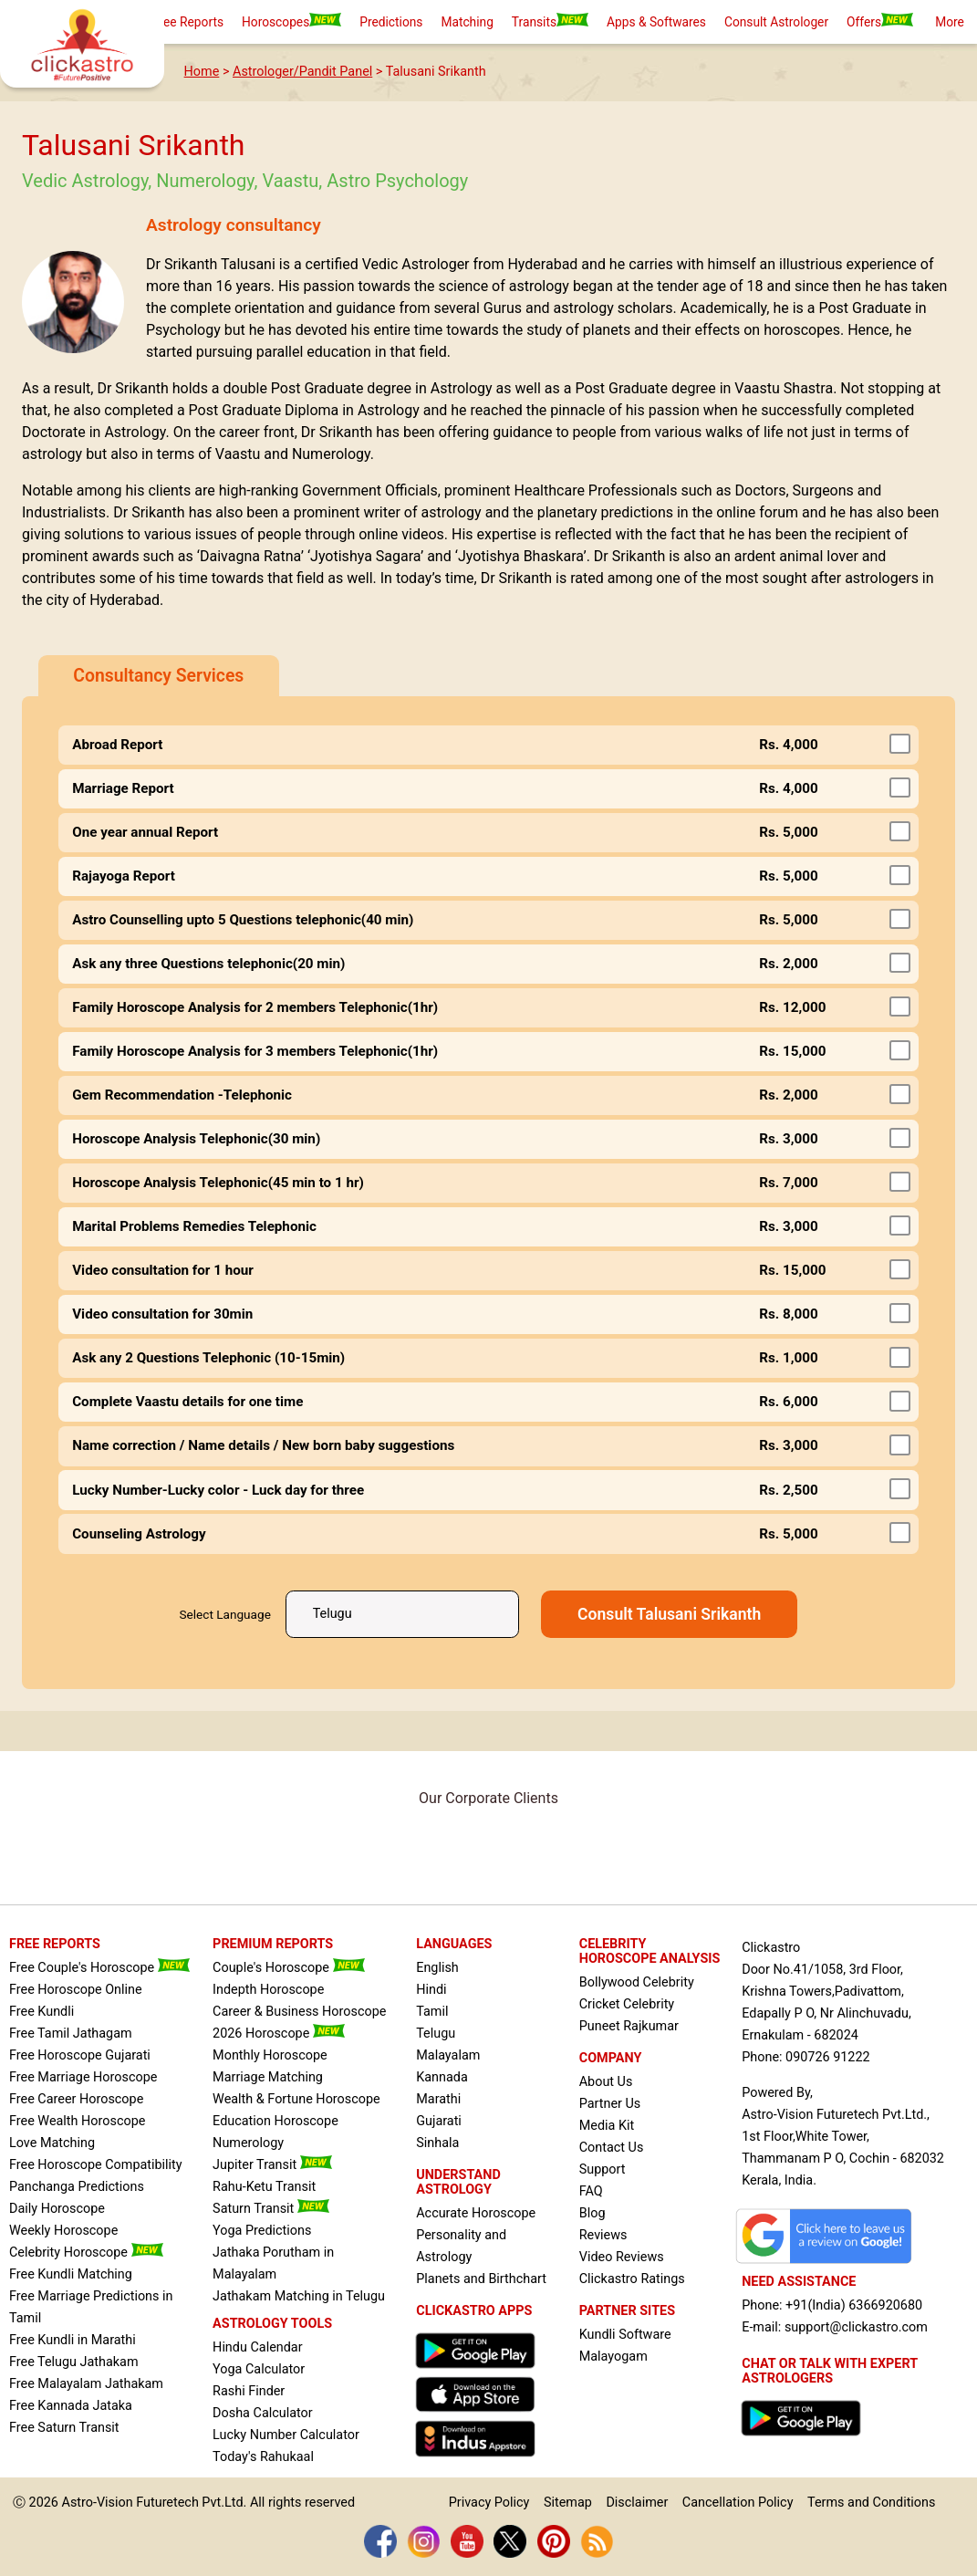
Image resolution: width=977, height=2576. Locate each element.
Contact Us (611, 2147)
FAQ (591, 2191)
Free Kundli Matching (70, 2274)
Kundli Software (625, 2334)
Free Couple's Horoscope (99, 1968)
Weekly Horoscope (63, 2230)
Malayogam (613, 2356)
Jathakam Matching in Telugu (299, 2296)
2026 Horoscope (279, 2033)
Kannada (442, 2077)
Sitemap (568, 2502)
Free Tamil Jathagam (70, 2033)
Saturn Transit (271, 2208)
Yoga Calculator (259, 2369)
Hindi (431, 1989)
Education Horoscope (275, 2121)
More (949, 22)
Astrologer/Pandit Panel (302, 71)
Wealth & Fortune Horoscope (296, 2099)
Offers (880, 21)
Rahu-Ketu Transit (264, 2187)
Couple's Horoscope (288, 1968)
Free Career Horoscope (76, 2099)
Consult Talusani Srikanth (669, 1614)
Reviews (603, 2235)
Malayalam (448, 2055)
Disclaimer (637, 2502)
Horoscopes (291, 21)
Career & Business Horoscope (299, 2011)
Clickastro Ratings (632, 2279)
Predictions (390, 22)
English (437, 1968)
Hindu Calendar (257, 2347)
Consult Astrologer (776, 22)
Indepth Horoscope (268, 1989)
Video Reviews (621, 2257)
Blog (592, 2213)
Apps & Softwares (656, 22)
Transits (550, 21)
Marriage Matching (268, 2077)
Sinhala (437, 2143)
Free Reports (187, 22)
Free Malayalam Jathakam (86, 2384)
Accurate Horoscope (475, 2213)
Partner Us (610, 2104)
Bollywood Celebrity (636, 1982)
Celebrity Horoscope (86, 2252)
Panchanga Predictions (76, 2187)
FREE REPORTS (54, 1944)
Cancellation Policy (738, 2502)
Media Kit (606, 2125)
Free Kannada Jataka (70, 2406)
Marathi (438, 2099)
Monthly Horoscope (270, 2055)
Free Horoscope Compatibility (95, 2165)
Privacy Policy (489, 2502)
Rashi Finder (249, 2391)
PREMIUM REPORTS (273, 1944)
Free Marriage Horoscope (83, 2077)
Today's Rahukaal (263, 2457)
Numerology (248, 2143)
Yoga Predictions (262, 2230)
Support (602, 2169)
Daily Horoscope (57, 2208)
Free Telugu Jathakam (74, 2362)
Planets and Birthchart (481, 2279)
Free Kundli (41, 2011)
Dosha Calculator (263, 2413)
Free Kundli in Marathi (72, 2340)
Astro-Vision (97, 2502)
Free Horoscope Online (75, 1989)
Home (202, 71)
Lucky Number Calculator (286, 2435)
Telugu (435, 2033)
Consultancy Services (158, 675)
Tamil (432, 2011)
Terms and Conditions (871, 2502)
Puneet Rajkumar (629, 2026)
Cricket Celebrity (626, 2004)
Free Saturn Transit (64, 2427)
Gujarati (439, 2121)
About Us (606, 2082)
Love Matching (52, 2143)
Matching (467, 22)
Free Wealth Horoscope (77, 2121)
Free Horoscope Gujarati (80, 2055)
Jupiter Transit (272, 2165)
